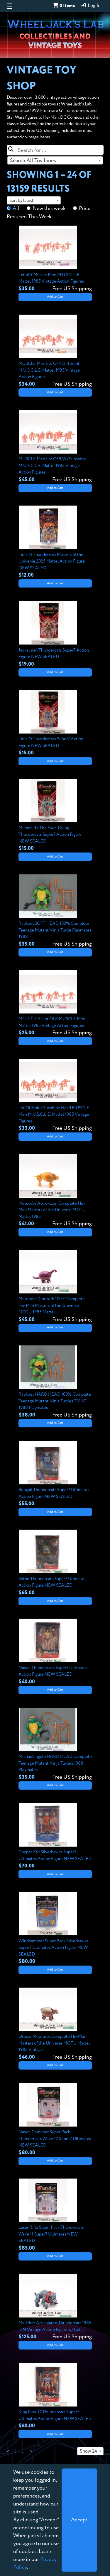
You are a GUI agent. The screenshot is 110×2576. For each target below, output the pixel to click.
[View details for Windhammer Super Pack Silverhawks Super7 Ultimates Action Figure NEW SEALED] (55, 1929)
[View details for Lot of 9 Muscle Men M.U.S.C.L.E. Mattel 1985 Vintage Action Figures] (55, 259)
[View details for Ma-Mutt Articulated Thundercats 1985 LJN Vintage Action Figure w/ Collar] (55, 2307)
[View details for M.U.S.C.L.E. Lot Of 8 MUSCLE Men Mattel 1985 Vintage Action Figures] (55, 1003)
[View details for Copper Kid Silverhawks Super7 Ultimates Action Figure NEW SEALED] (55, 1836)
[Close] (79, 2520)
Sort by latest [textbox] (21, 200)
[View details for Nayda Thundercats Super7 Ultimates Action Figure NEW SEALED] (55, 1652)
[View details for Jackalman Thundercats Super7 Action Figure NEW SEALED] (55, 634)
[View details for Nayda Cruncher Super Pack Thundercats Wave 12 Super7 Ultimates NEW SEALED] (55, 2120)
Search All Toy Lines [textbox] (33, 160)
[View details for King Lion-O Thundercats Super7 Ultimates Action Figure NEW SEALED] (55, 2396)
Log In (91, 5)
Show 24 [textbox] (88, 2451)
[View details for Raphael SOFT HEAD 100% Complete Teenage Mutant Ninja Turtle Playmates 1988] (55, 911)
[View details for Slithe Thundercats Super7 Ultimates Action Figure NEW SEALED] (55, 1563)
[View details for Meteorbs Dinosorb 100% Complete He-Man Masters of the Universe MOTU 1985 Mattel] (55, 1287)
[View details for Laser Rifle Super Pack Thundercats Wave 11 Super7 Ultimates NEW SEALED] (55, 2215)
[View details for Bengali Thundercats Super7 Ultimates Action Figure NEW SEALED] (55, 1474)
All (16, 208)
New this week (49, 208)
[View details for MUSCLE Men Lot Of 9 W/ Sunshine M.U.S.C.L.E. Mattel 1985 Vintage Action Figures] (55, 447)
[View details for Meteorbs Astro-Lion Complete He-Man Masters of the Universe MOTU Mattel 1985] (55, 1191)
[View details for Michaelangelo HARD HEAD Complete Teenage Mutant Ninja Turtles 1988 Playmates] (55, 1744)
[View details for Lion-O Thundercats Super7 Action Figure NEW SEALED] (55, 723)
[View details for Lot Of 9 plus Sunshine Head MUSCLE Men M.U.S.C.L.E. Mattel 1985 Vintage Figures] (55, 1095)
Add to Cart (55, 296)
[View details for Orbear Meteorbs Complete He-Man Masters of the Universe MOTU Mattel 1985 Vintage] (55, 2024)
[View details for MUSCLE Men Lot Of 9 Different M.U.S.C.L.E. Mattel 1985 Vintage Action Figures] (55, 351)
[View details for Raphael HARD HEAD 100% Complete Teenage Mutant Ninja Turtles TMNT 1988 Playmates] (55, 1382)
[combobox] (55, 160)
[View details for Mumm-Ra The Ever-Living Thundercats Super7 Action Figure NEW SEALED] (55, 815)
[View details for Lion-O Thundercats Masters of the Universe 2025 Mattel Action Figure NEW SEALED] (55, 542)
